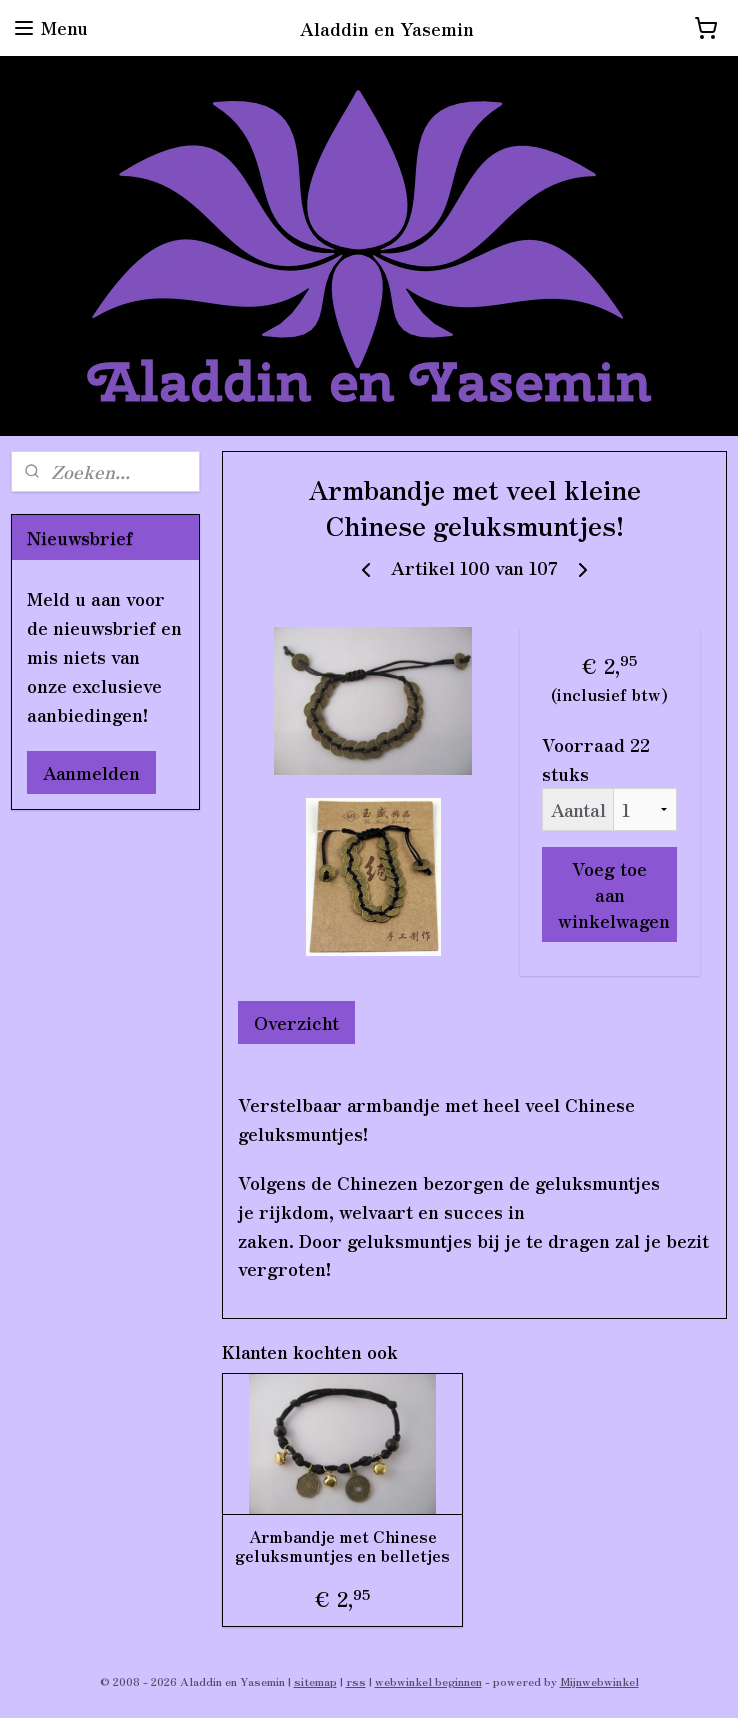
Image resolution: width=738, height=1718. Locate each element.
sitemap (315, 1681)
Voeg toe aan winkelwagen (614, 894)
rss (356, 1681)
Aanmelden (91, 772)
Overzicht (296, 1022)
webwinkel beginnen (428, 1681)
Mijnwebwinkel (599, 1681)
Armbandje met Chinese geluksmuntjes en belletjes (342, 1546)
